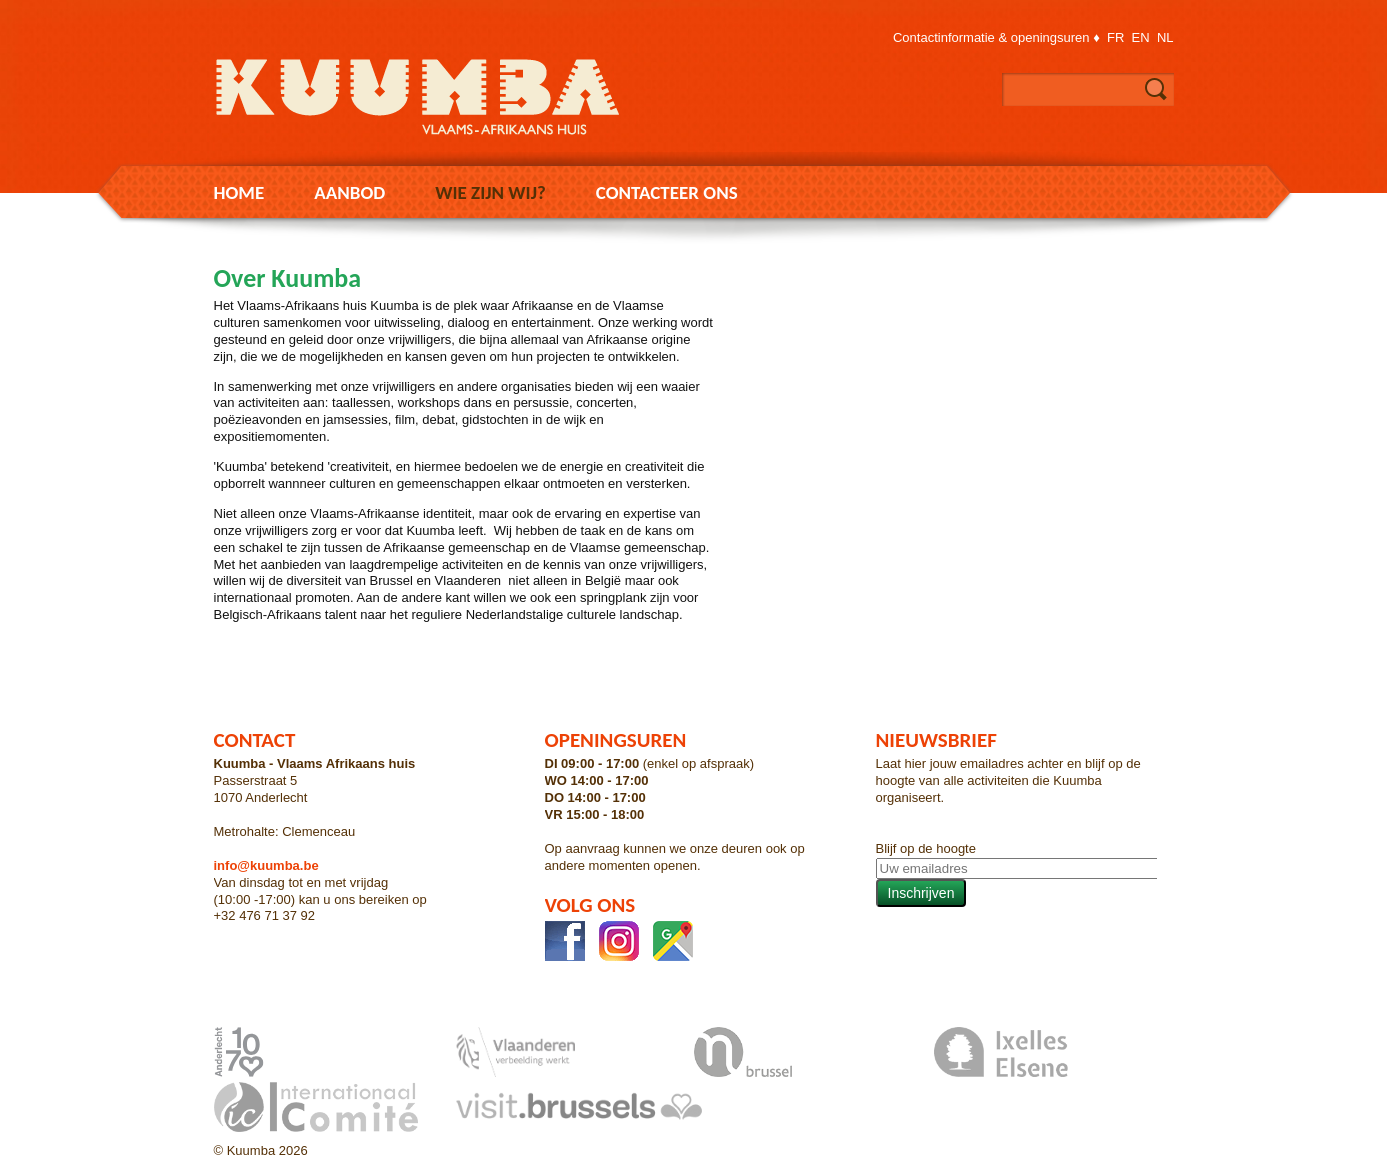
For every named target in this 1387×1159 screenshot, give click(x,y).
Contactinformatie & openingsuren (991, 37)
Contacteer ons (667, 192)
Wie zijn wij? (490, 192)
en (1141, 37)
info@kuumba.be (266, 865)
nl (1165, 37)
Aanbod (349, 192)
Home (239, 192)
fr (1115, 37)
